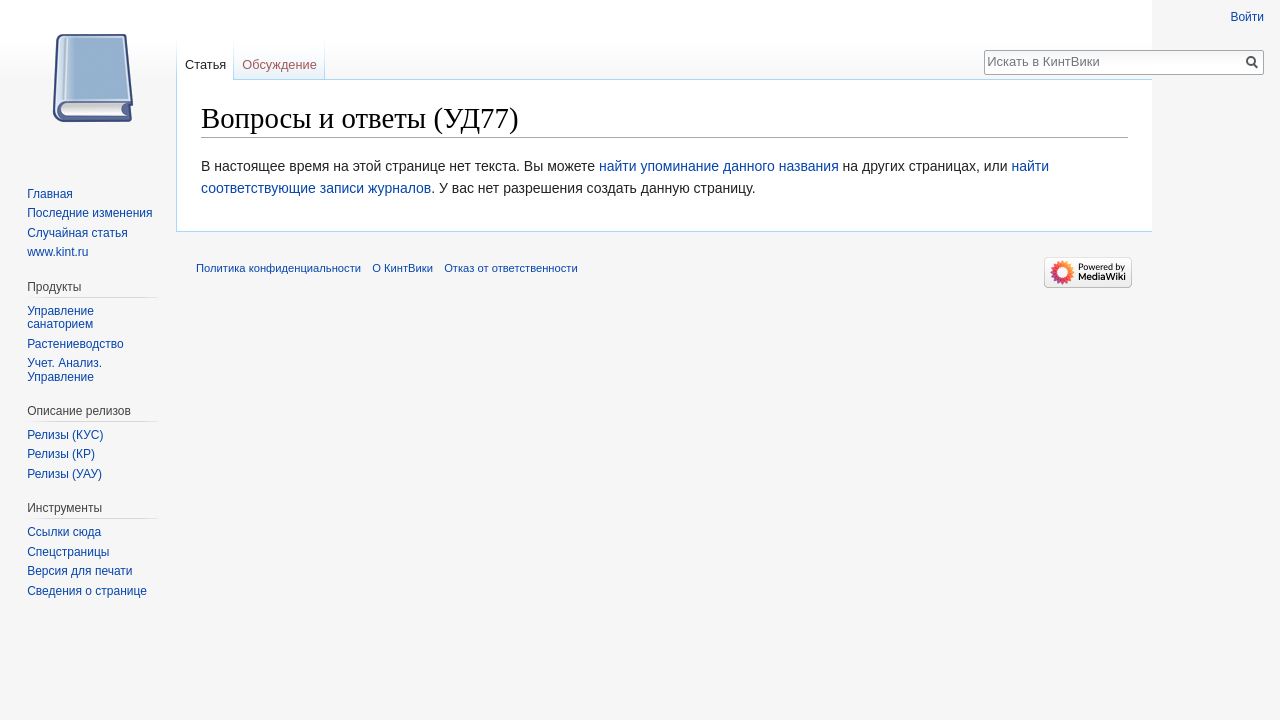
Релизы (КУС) (65, 435)
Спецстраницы (68, 552)
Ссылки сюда (64, 532)
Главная (50, 194)
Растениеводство (75, 344)
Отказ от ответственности (511, 268)
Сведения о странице (87, 591)
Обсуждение (279, 64)
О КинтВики (402, 268)
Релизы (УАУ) (64, 474)
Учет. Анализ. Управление (64, 370)
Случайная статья (77, 233)
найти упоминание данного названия (719, 166)
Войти (1247, 17)
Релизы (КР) (61, 454)
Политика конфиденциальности (278, 268)
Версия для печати (79, 571)
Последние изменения (89, 213)
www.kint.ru (57, 252)
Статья (205, 64)
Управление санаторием (60, 318)
